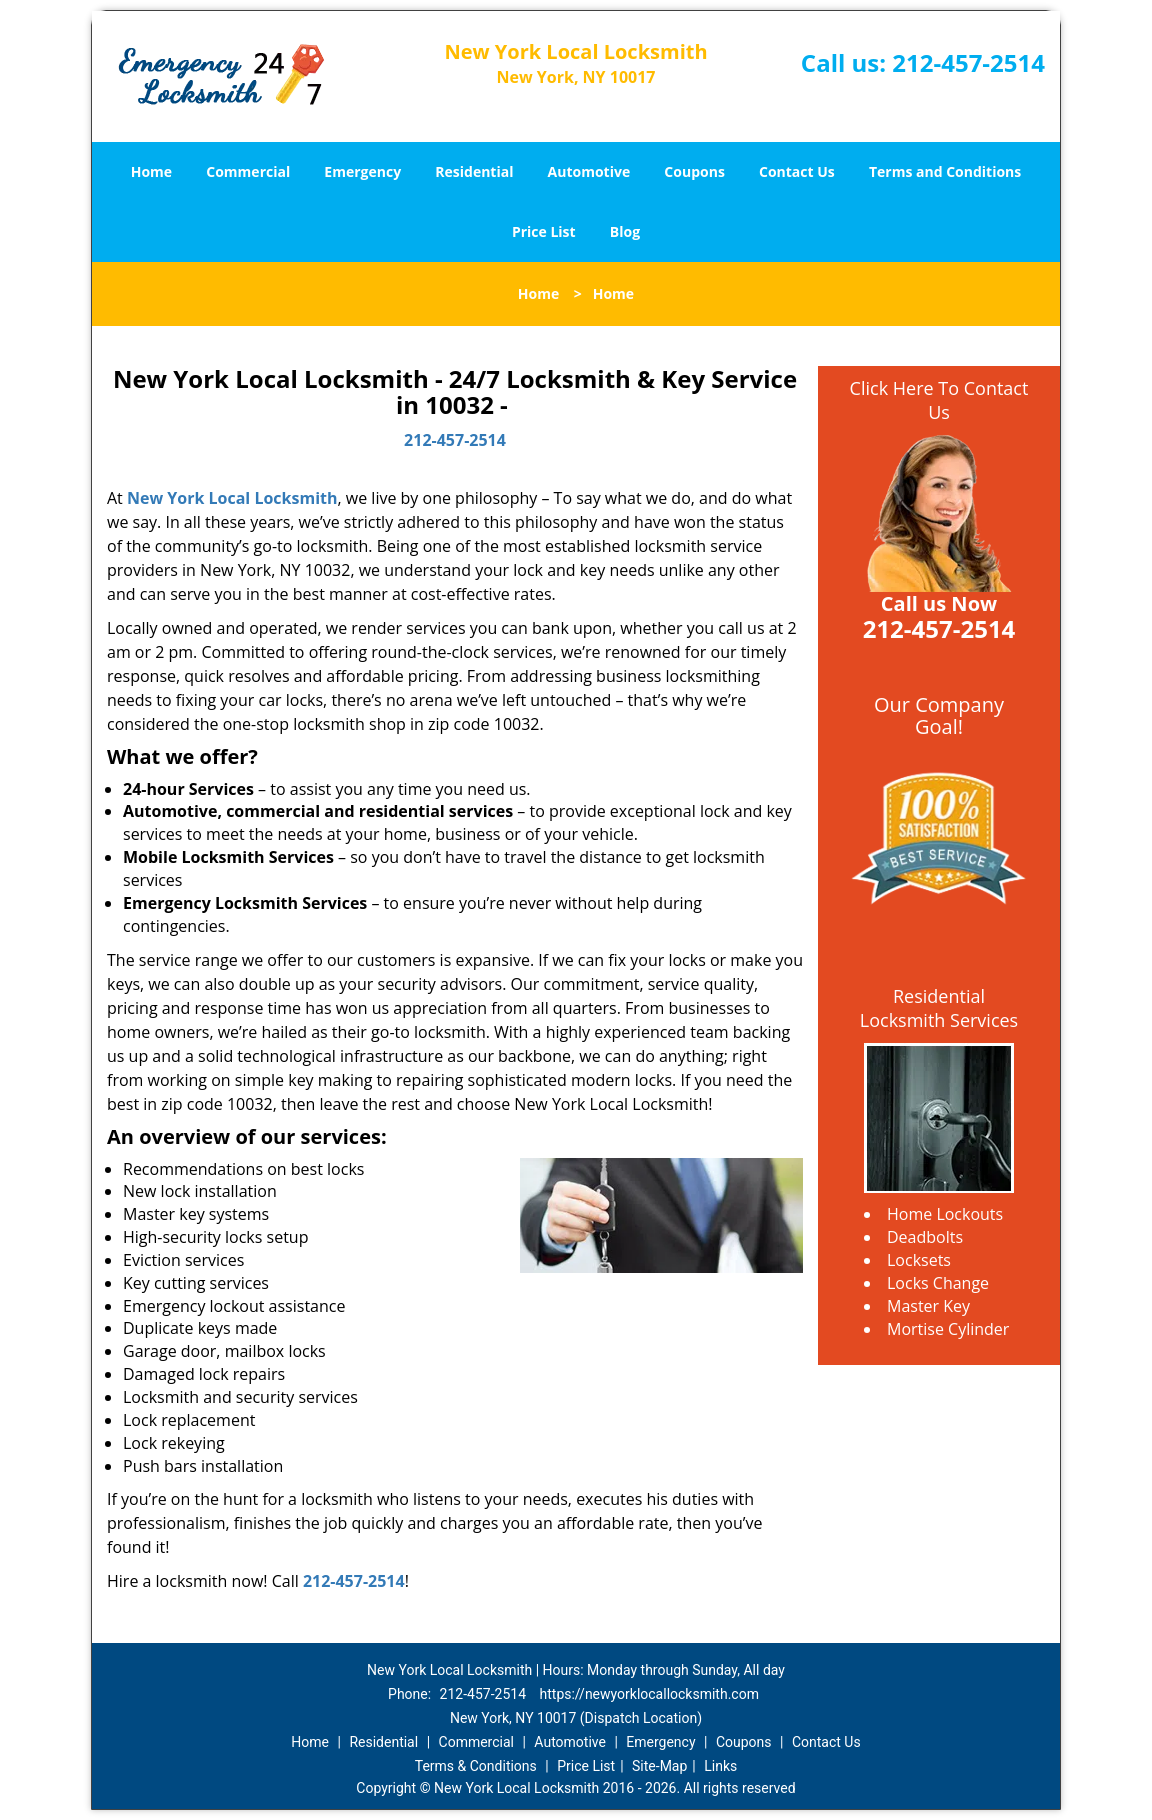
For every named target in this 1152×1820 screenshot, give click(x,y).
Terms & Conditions (476, 1766)
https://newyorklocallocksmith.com (649, 1694)
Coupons (694, 171)
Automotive (589, 171)
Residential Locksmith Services (939, 1008)
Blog (625, 231)
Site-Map (659, 1766)
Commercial (248, 171)
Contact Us (797, 171)
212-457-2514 (968, 62)
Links (720, 1766)
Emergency (362, 171)
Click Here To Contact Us (939, 400)
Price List (544, 231)
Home (151, 171)
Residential (474, 171)
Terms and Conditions (945, 171)
